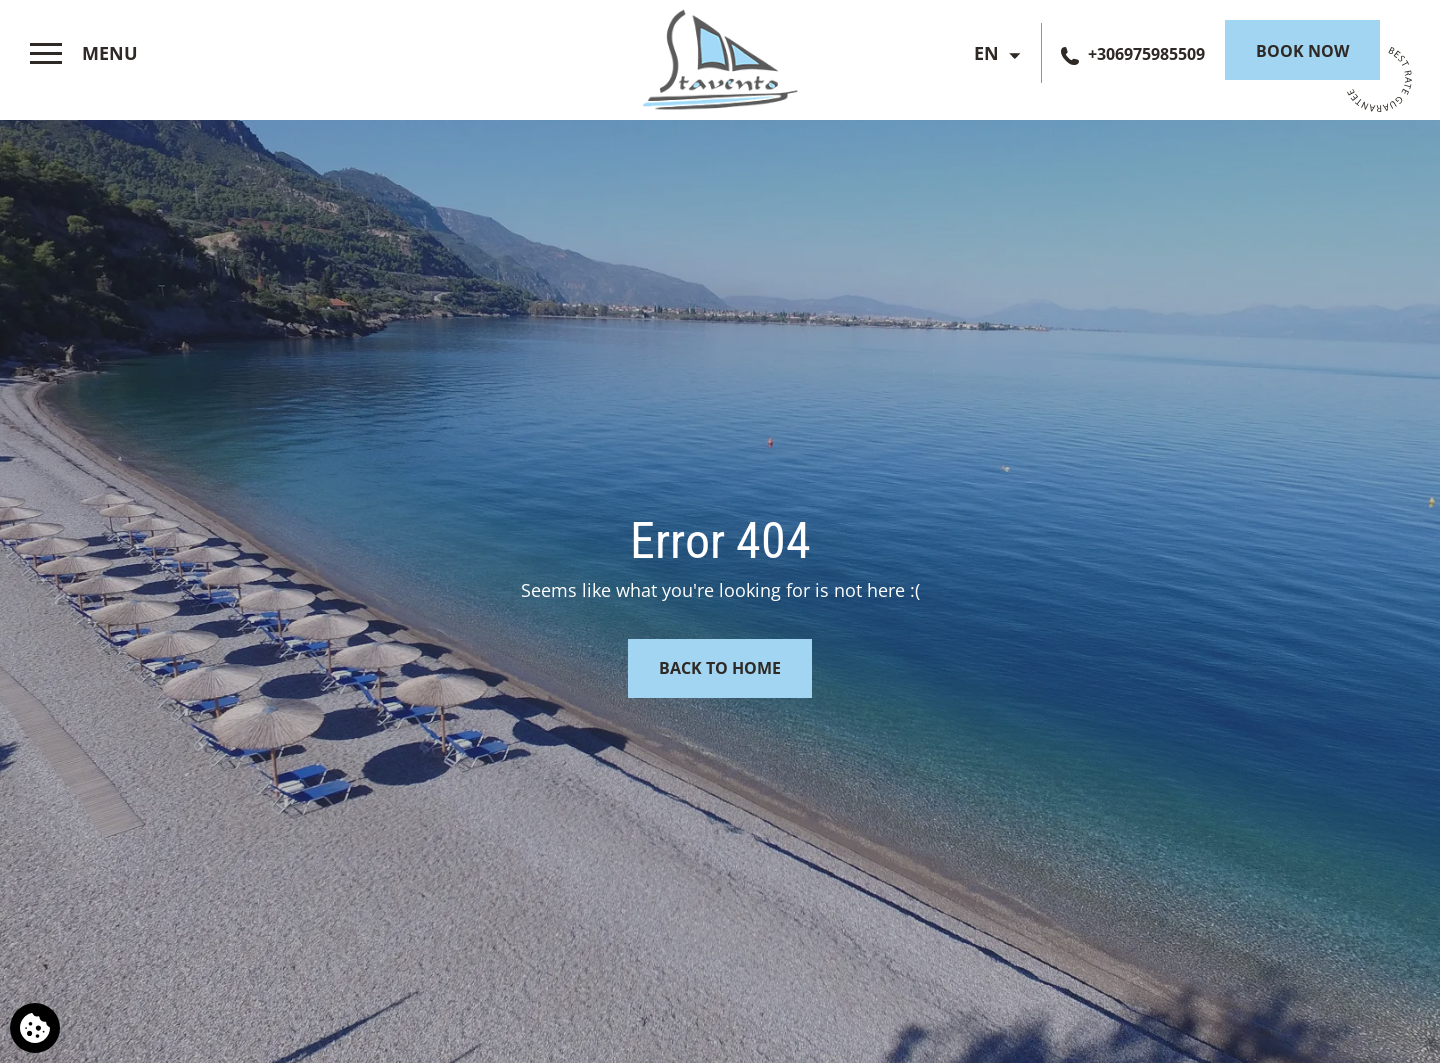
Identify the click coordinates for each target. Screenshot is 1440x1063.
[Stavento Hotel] (720, 55)
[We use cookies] (35, 1028)
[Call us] (1133, 54)
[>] (84, 54)
